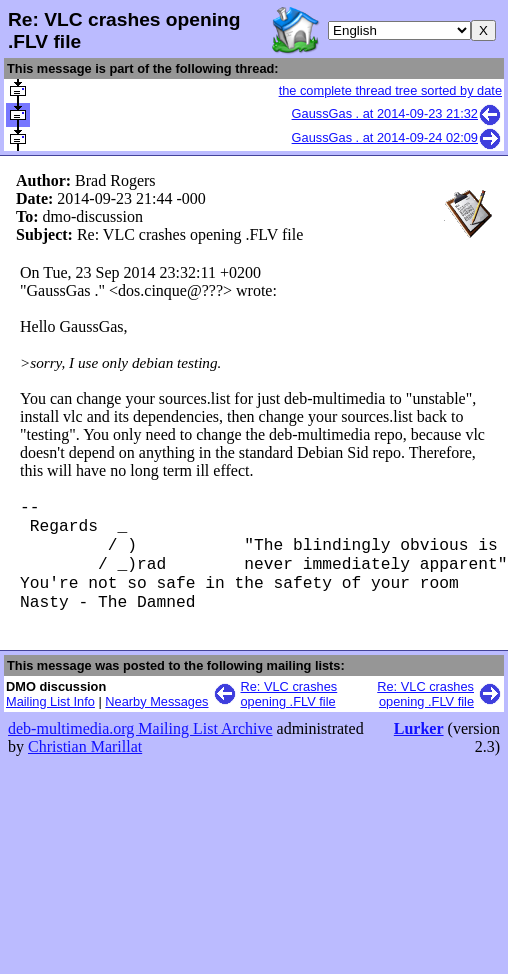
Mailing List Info (50, 719)
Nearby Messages (156, 719)
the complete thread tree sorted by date (390, 90)
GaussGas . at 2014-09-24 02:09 (397, 137)
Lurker (419, 746)
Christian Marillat (85, 764)
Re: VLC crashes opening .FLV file (289, 712)
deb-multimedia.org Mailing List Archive (140, 746)
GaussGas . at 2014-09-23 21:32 (397, 113)
